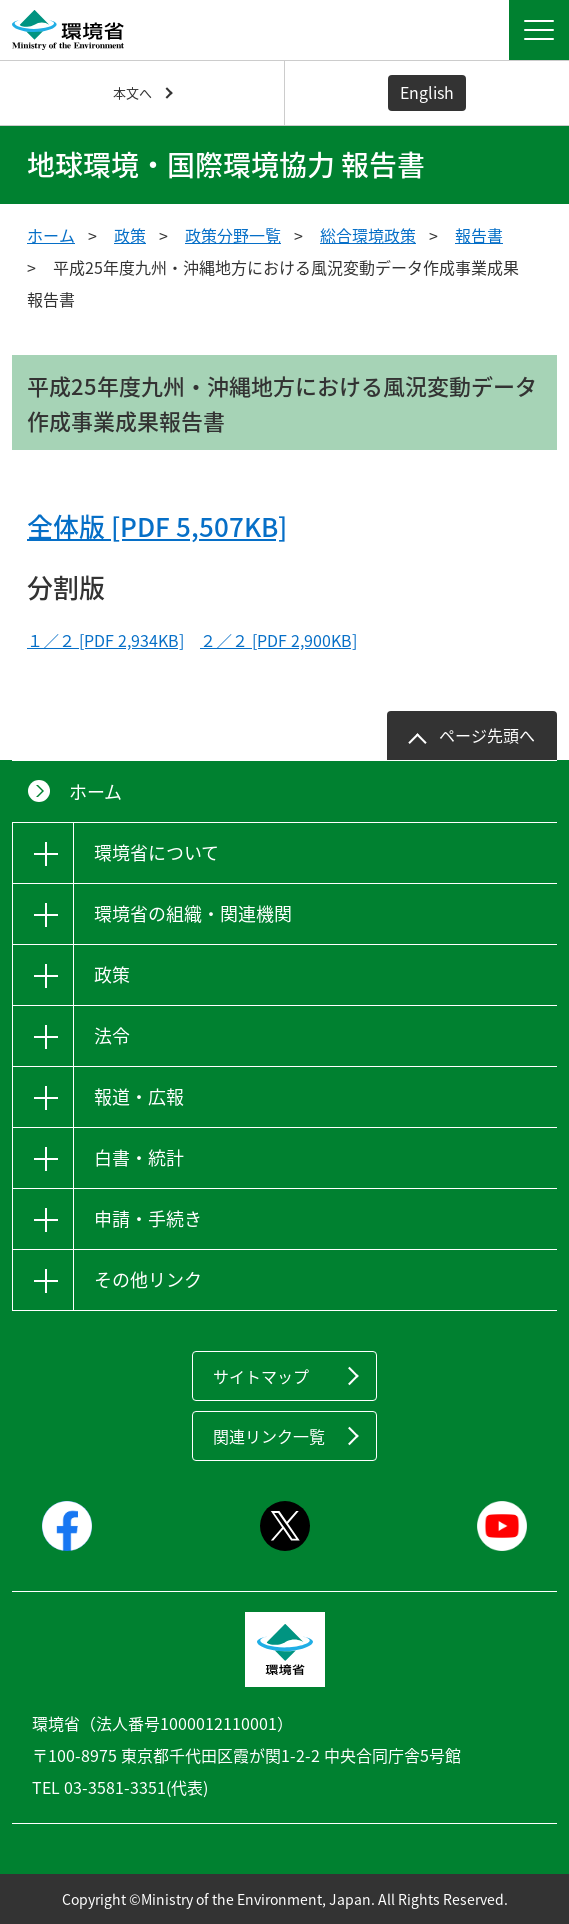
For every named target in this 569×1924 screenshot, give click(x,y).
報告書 (479, 235)
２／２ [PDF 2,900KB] (278, 640)
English (427, 92)
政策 (130, 235)
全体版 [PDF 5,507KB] (157, 526)
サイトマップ (261, 1376)
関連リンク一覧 (269, 1436)
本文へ (132, 92)
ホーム (51, 235)
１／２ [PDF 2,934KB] (105, 640)
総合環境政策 (368, 235)
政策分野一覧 (233, 235)
